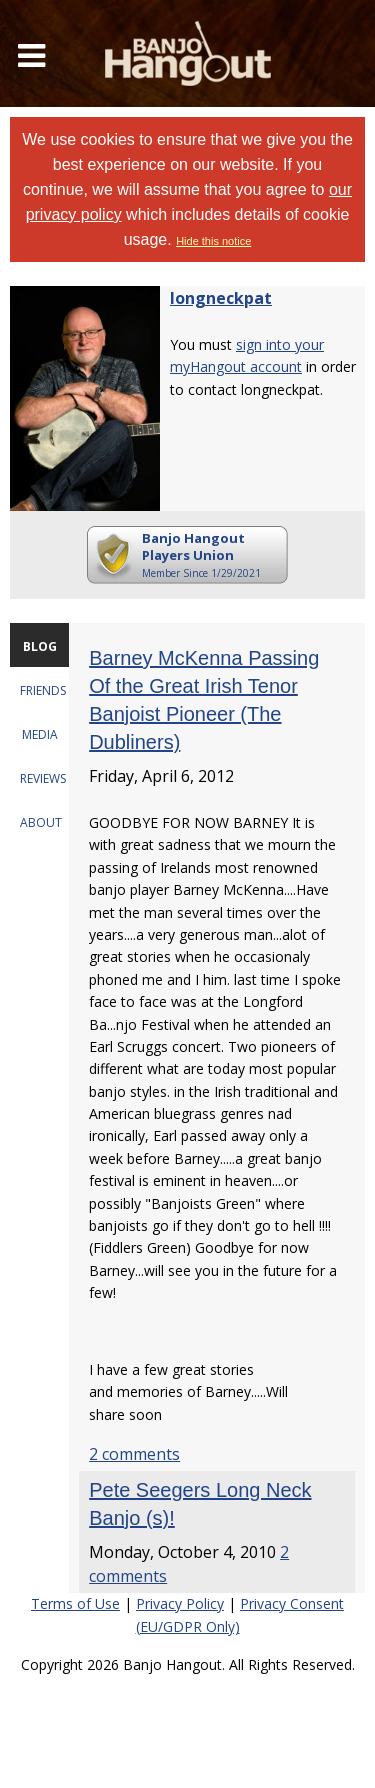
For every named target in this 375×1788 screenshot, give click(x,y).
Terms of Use (75, 1603)
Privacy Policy (180, 1603)
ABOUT (41, 822)
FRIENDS (43, 690)
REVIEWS (43, 778)
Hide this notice (213, 241)
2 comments (134, 1454)
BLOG (40, 646)
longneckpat (221, 298)
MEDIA (40, 734)
